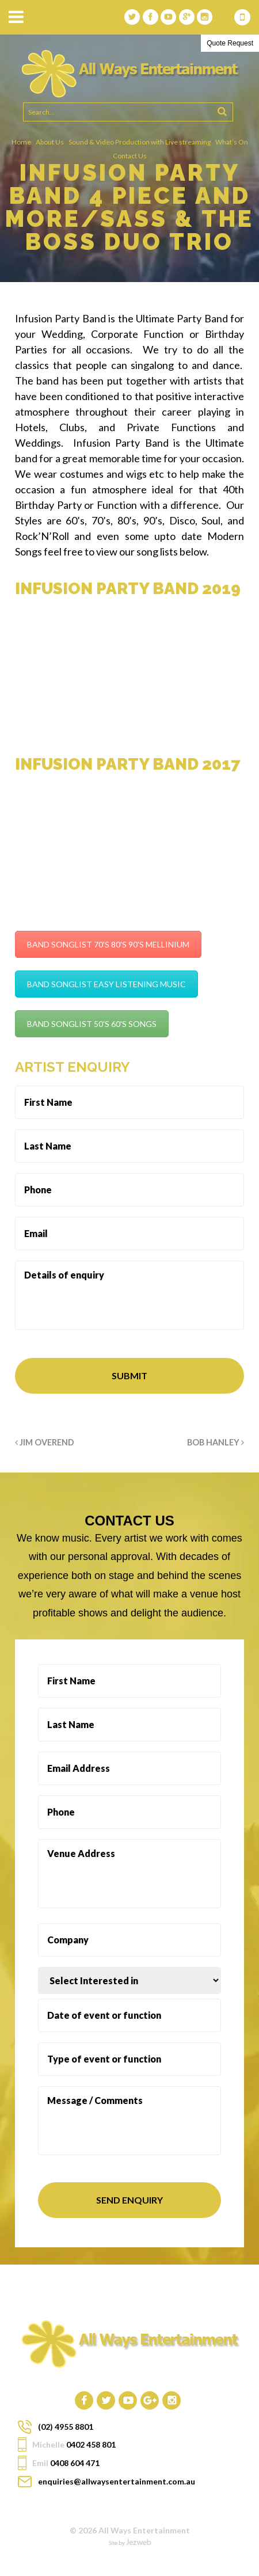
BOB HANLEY (215, 1442)
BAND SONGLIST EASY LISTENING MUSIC (106, 984)
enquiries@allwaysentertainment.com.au (116, 2481)
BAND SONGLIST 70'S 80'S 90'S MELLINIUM (108, 944)
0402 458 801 (91, 2444)
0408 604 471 (242, 17)
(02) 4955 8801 (65, 2427)
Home (21, 142)
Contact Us (130, 155)
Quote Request (230, 43)
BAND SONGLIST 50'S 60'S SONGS (92, 1024)
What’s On (231, 142)
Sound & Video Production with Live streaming (139, 142)
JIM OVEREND (44, 1442)
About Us (50, 142)
